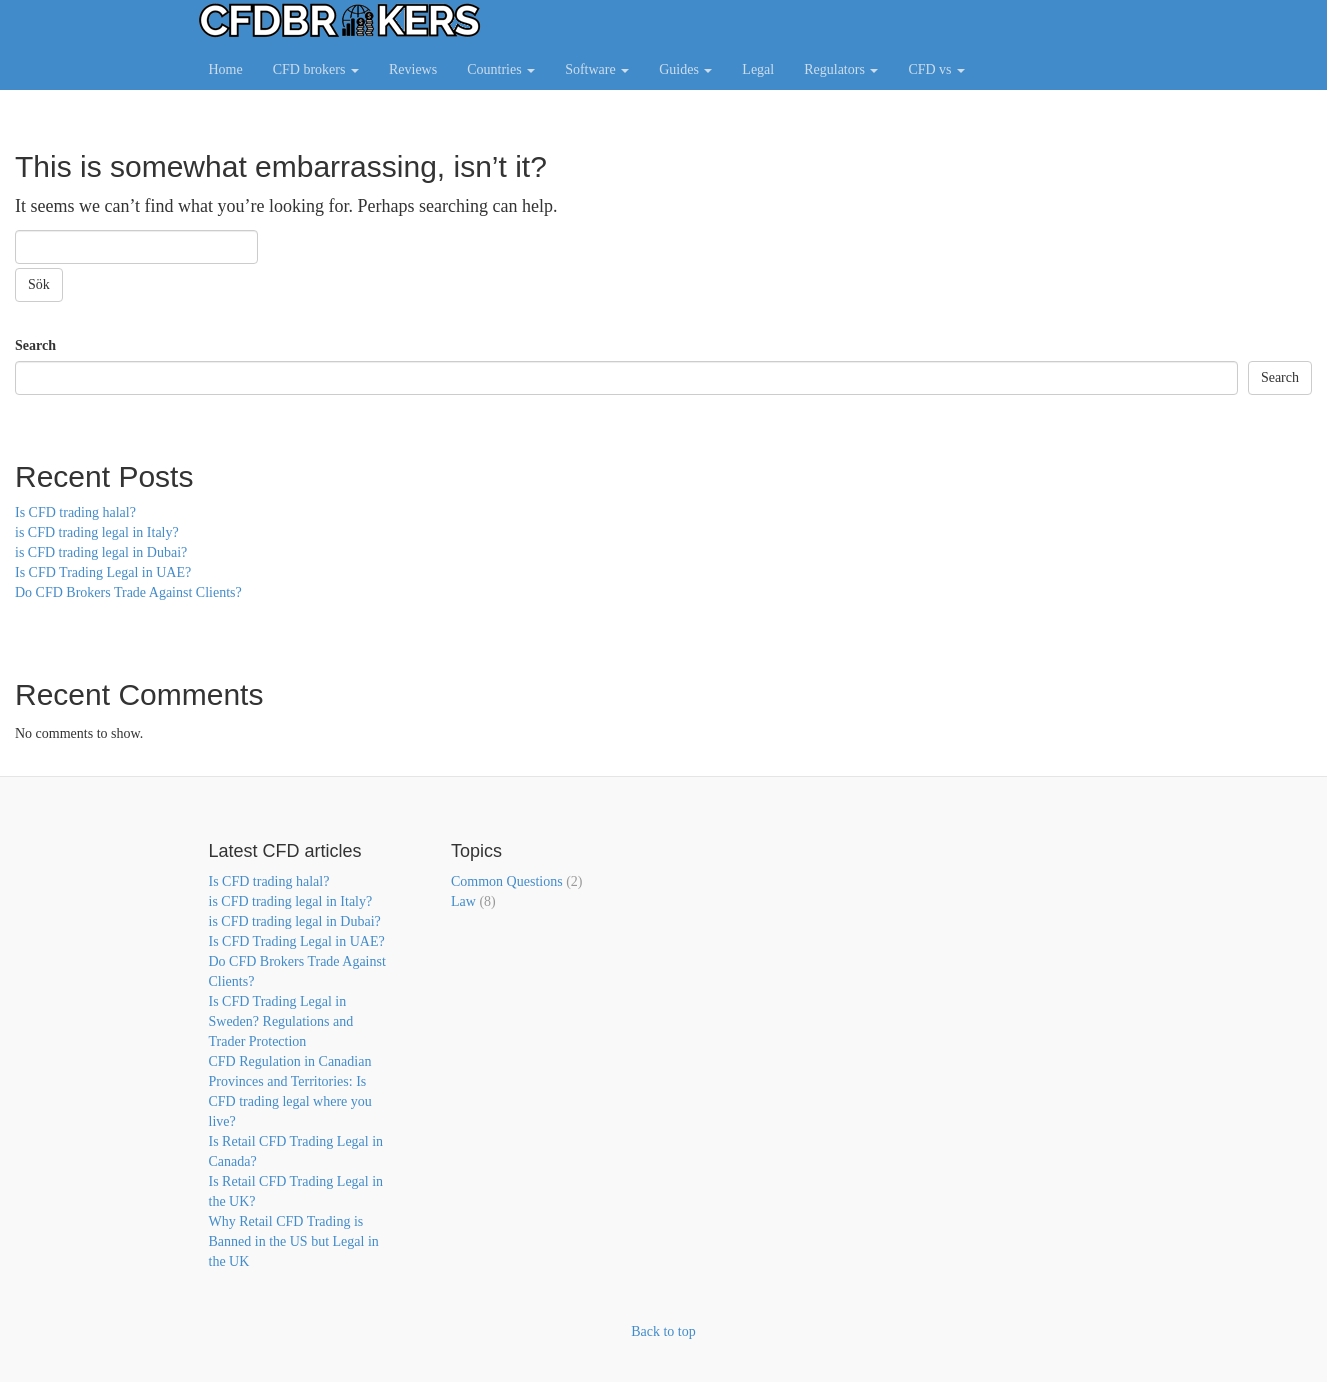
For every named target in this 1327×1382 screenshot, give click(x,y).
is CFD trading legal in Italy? (97, 532)
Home (226, 69)
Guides (685, 69)
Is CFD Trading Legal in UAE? (103, 572)
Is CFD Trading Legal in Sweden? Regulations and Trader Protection (281, 1021)
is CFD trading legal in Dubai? (101, 552)
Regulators (841, 69)
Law (463, 901)
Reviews (413, 69)
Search (35, 345)
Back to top (663, 1331)
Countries (501, 69)
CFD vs (936, 69)
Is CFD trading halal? (75, 512)
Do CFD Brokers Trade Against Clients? (128, 592)
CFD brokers (316, 69)
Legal (758, 69)
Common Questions (507, 881)
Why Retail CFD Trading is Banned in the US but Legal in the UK (294, 1241)
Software (597, 69)
